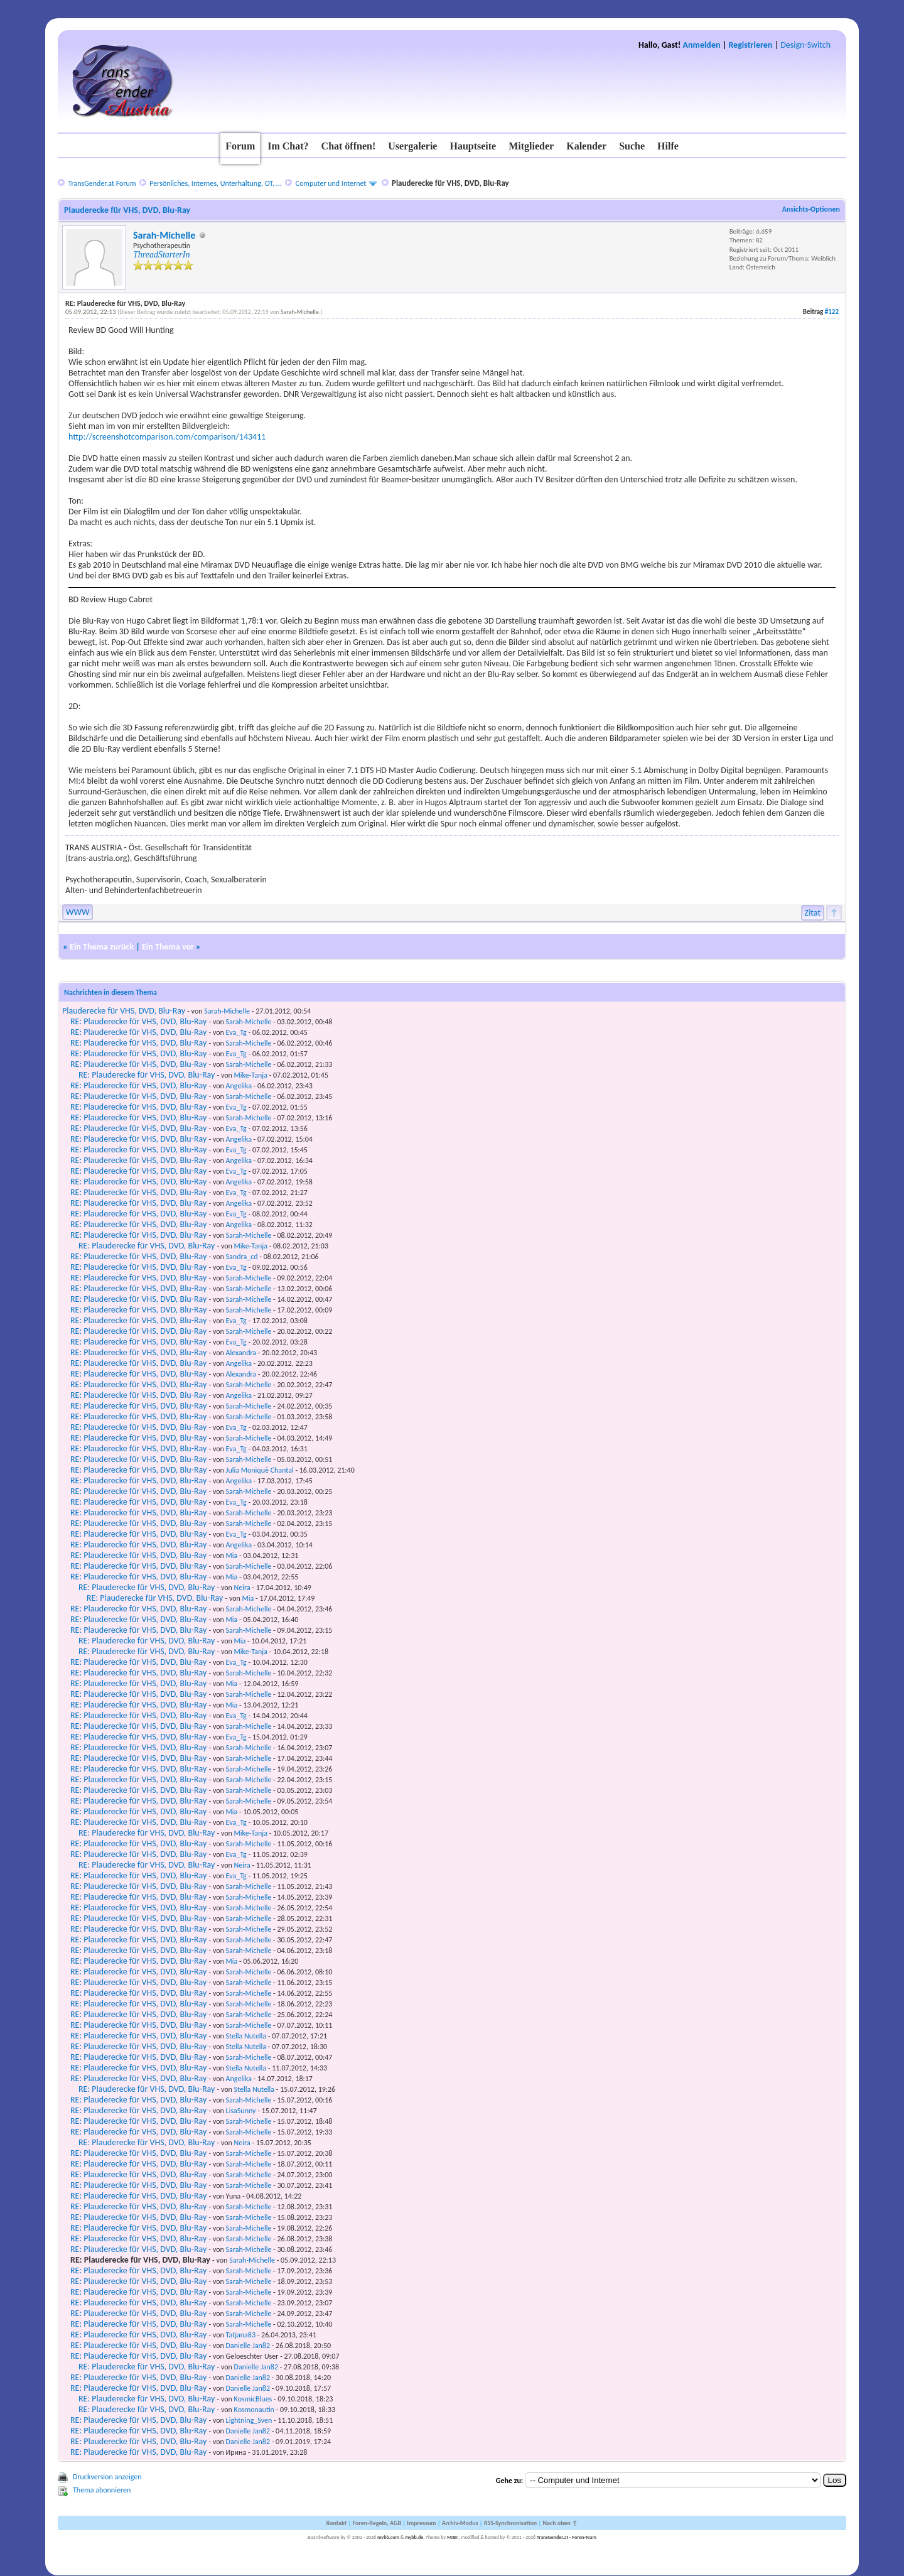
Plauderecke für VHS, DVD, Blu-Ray (123, 1010)
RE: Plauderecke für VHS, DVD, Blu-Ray (138, 1021)
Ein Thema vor (168, 946)
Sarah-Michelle (164, 235)
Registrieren (750, 45)
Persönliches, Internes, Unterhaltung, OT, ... (215, 183)
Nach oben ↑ (560, 2523)
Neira (242, 1587)
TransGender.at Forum (102, 183)
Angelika (239, 1085)
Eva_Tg (236, 1032)
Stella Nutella (246, 2036)
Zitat (813, 912)
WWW (77, 912)
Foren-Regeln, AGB (376, 2523)
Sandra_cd (242, 1256)
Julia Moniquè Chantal (260, 1470)
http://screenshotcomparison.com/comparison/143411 (167, 436)
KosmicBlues (253, 2399)
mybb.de (414, 2537)
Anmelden (702, 45)
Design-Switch (805, 45)
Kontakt (336, 2523)
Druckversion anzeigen (107, 2476)
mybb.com (388, 2537)
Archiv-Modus (460, 2523)
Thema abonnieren (102, 2490)
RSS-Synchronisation (510, 2523)
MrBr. (453, 2537)
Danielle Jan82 (248, 2345)
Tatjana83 (241, 2334)
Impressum (421, 2523)
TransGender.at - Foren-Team (566, 2537)
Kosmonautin (254, 2409)
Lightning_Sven (249, 2420)
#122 (832, 312)
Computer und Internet (331, 183)
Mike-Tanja (250, 1075)
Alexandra (241, 1352)
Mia (232, 1555)
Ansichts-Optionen (811, 209)
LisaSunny (241, 2110)
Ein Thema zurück (102, 946)
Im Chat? (287, 146)
